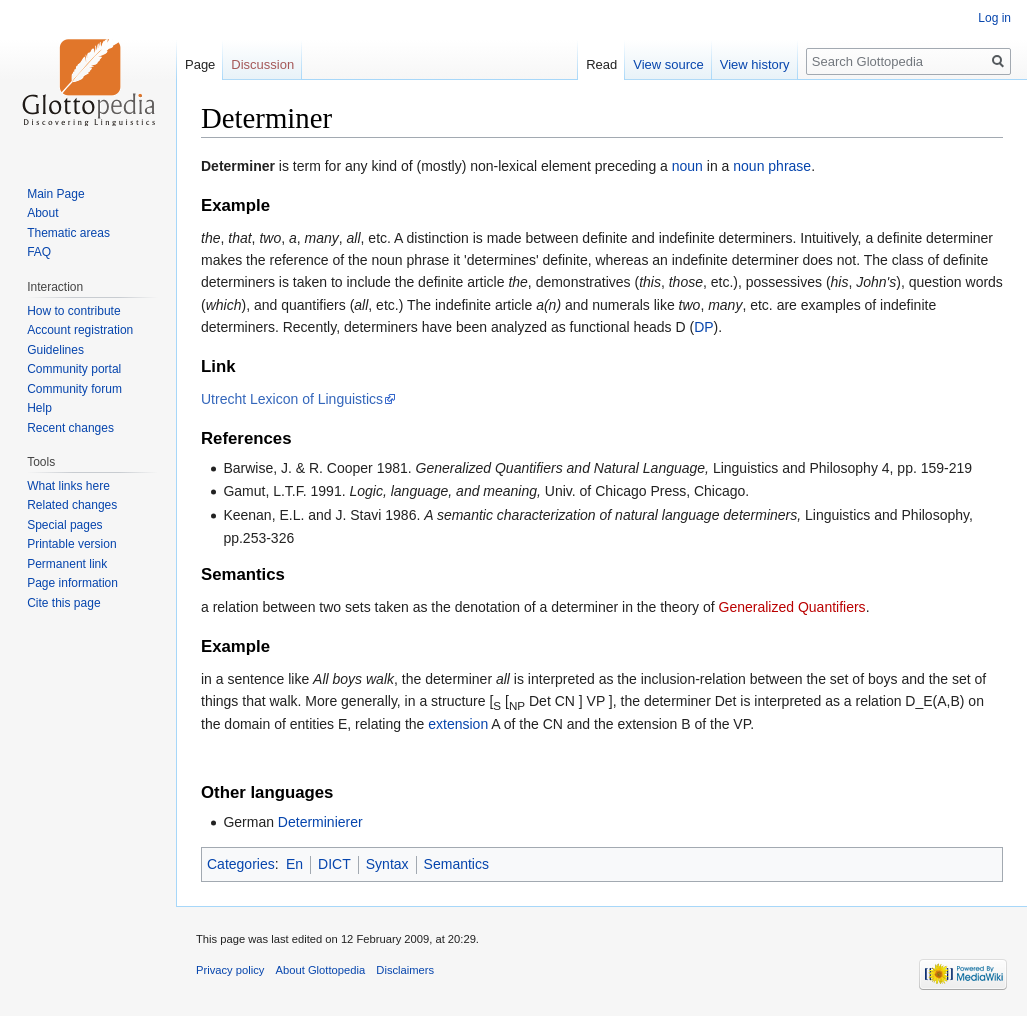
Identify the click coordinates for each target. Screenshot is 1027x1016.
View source (668, 64)
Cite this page (63, 603)
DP (703, 327)
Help (39, 408)
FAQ (39, 252)
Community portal (74, 369)
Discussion (262, 64)
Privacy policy (230, 970)
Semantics (456, 864)
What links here (68, 486)
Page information (72, 583)
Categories (241, 864)
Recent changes (70, 428)
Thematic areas (68, 233)
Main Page (55, 194)
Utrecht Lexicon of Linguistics (292, 399)
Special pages (64, 525)
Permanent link (67, 564)
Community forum (74, 389)
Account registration (80, 330)
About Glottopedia (321, 970)
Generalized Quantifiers (792, 607)
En (294, 864)
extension (458, 724)
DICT (334, 864)
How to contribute (73, 311)
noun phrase (772, 166)
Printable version (71, 544)
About (42, 213)
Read (601, 64)
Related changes (72, 505)
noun (687, 166)
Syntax (387, 864)
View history (755, 64)
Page (200, 64)
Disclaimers (405, 970)
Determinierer (320, 822)
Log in (994, 18)
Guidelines (55, 350)
